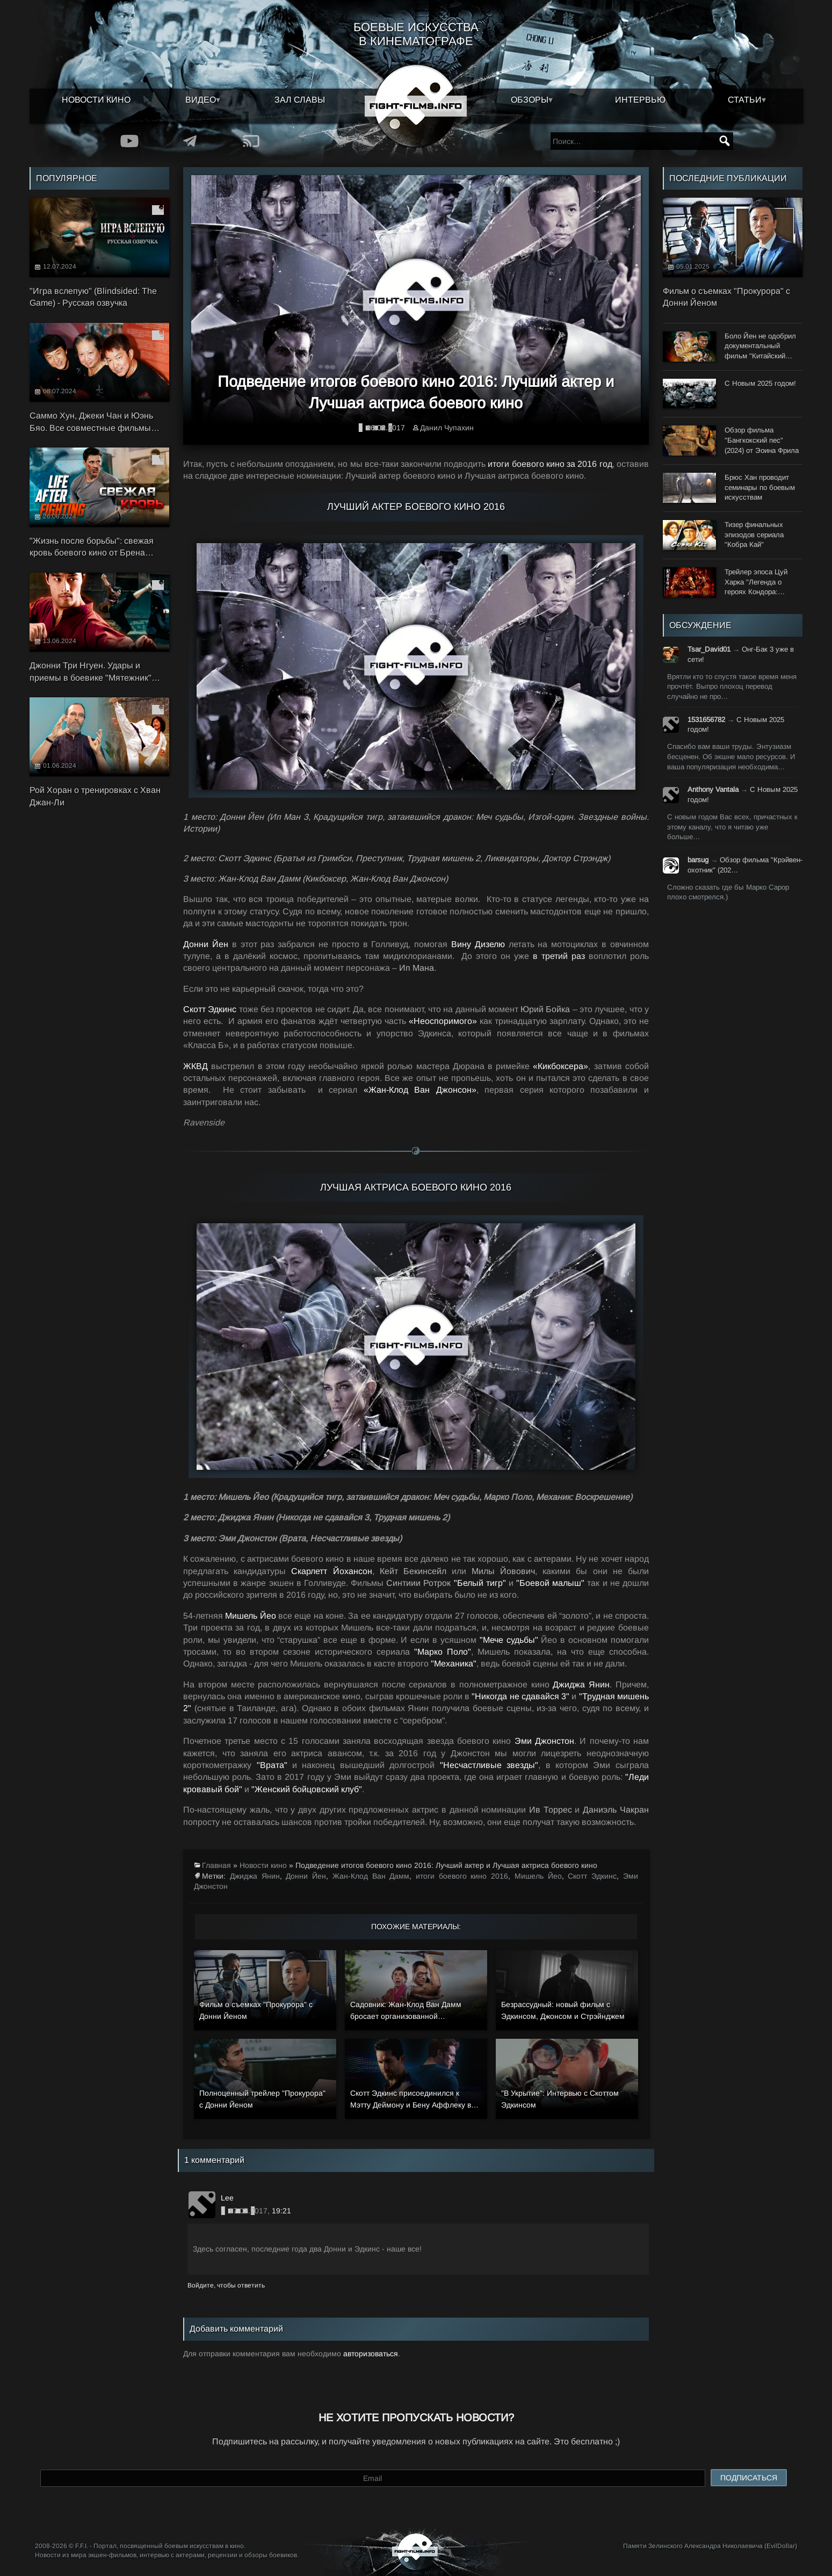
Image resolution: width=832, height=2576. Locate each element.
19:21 (281, 2210)
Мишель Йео (538, 1876)
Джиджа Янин (255, 1876)
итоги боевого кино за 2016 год (550, 463)
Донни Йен (306, 1876)
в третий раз (561, 956)
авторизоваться (370, 2353)
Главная (216, 1865)
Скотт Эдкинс (592, 1876)
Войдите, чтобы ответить (226, 2285)
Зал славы (299, 99)
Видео (200, 99)
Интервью (640, 99)
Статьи (745, 99)
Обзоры (529, 99)
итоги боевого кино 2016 (462, 1876)
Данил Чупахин (447, 427)
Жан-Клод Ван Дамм (370, 1876)
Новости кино (96, 99)
